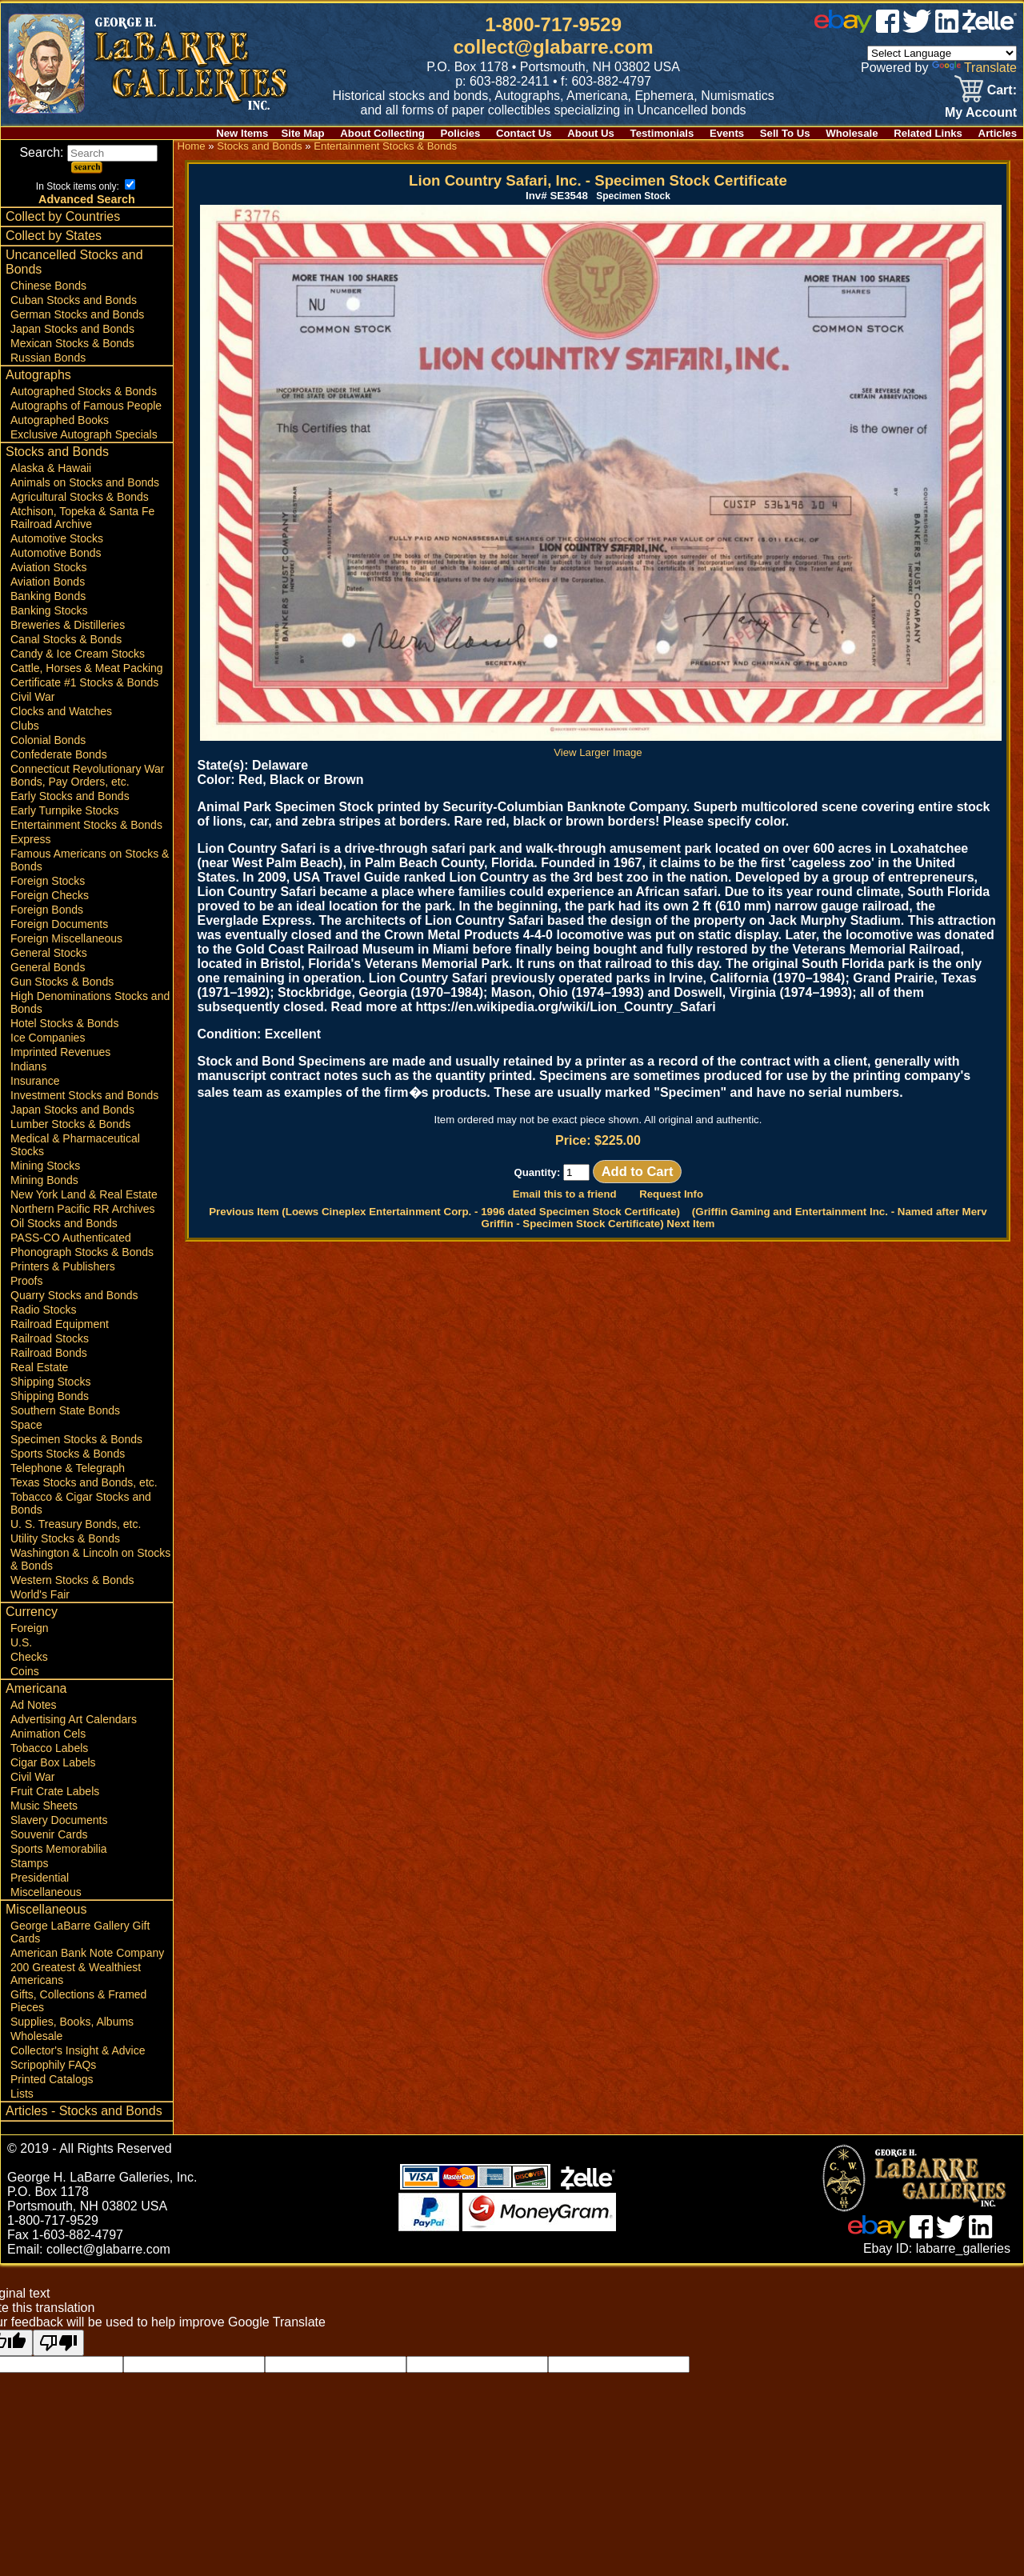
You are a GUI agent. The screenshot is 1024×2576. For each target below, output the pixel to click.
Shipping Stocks (50, 1381)
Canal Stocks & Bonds (66, 639)
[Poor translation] (58, 2343)
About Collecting (382, 133)
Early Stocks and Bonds (70, 796)
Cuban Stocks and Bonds (73, 300)
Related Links (928, 133)
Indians (28, 1066)
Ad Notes (33, 1704)
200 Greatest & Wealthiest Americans (75, 1973)
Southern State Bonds (65, 1410)
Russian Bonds (48, 357)
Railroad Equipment (59, 1324)
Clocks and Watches (61, 711)
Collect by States (54, 235)
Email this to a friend (565, 1194)
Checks (29, 1656)
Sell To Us (785, 133)
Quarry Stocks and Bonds (74, 1295)
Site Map (302, 133)
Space (26, 1424)
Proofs (26, 1280)
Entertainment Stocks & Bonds (86, 824)
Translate (974, 67)
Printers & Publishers (62, 1266)
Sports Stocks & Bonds (67, 1453)
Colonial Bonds (48, 740)
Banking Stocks (49, 610)
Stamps (29, 1863)
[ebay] (843, 28)
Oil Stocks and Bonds (64, 1223)
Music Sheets (44, 1805)
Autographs (38, 375)
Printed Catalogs (52, 2079)
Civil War (32, 696)
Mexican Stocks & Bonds (72, 343)
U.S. (21, 1642)
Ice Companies (47, 1037)
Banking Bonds (48, 596)
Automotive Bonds (56, 552)
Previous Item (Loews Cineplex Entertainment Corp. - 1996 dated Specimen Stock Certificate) (444, 1212)
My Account (981, 112)
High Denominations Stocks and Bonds (90, 1002)
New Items (242, 133)
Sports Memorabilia (58, 1848)
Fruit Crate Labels (54, 1791)
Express (30, 839)
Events (727, 133)
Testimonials (662, 133)
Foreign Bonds (46, 909)
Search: (88, 152)
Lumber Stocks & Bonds (70, 1124)
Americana (36, 1688)
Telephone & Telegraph (67, 1468)
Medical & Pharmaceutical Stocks (75, 1145)
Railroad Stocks (49, 1338)
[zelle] (989, 28)
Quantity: (552, 1172)
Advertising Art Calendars (73, 1719)
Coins (24, 1671)
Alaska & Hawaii (50, 468)
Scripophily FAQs (53, 2064)
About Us (590, 133)
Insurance (34, 1080)
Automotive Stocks (56, 538)
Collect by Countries (63, 216)
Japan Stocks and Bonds (72, 328)
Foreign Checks (49, 895)
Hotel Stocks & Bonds (64, 1023)
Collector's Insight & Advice (77, 2050)
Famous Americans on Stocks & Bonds (89, 860)
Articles (997, 133)
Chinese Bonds (48, 285)
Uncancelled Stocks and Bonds (74, 262)
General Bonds (47, 967)
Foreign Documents (59, 924)
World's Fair (40, 1594)
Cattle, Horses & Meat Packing (86, 668)
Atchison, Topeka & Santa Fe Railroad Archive (82, 517)
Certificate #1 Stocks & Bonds (84, 682)
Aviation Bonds (47, 581)
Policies (461, 133)
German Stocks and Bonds (77, 314)
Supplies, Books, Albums (72, 2021)
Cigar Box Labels (53, 1762)
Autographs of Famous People (86, 405)
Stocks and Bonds (57, 451)
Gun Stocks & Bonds (62, 981)
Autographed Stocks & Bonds (83, 391)
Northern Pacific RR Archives (82, 1208)
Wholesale (852, 133)
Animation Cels (48, 1733)
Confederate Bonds (58, 754)
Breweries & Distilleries (67, 624)
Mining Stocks (45, 1165)
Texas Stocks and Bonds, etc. (84, 1482)
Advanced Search (86, 199)
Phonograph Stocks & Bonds (82, 1252)
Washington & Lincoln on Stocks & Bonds (90, 1559)
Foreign (29, 1628)
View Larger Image (601, 746)
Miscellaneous (46, 1892)
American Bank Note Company (87, 1952)
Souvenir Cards (49, 1834)
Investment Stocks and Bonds (84, 1095)
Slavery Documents (58, 1820)
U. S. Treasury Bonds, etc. (75, 1524)
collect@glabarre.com (554, 47)
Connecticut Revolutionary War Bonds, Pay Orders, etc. (87, 775)
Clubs (24, 725)
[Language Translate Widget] (942, 53)
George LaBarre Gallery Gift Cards (80, 1932)
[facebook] (887, 28)
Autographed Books (59, 420)
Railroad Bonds (48, 1352)
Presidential (39, 1877)
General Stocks (48, 952)
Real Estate (39, 1367)
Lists (22, 2093)
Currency (32, 1611)
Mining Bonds (44, 1180)
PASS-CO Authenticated (70, 1237)
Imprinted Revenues (60, 1052)
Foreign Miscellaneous (66, 938)
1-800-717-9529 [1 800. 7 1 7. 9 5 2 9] (553, 24)
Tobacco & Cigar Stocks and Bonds (80, 1503)
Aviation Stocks (48, 567)
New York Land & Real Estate (84, 1194)
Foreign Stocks (47, 880)
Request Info (671, 1194)
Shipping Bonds (49, 1396)
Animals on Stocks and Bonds (84, 482)
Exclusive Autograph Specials (84, 434)
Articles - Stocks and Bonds (84, 2111)
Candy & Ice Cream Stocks (77, 653)
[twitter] (916, 28)
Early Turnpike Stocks (64, 810)
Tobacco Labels (49, 1748)
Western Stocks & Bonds (72, 1580)
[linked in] (947, 28)
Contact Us (524, 133)
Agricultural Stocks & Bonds (79, 496)
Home (191, 146)
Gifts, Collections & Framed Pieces (78, 2001)
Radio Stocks (43, 1309)
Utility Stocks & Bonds (65, 1538)
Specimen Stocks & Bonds (76, 1439)
